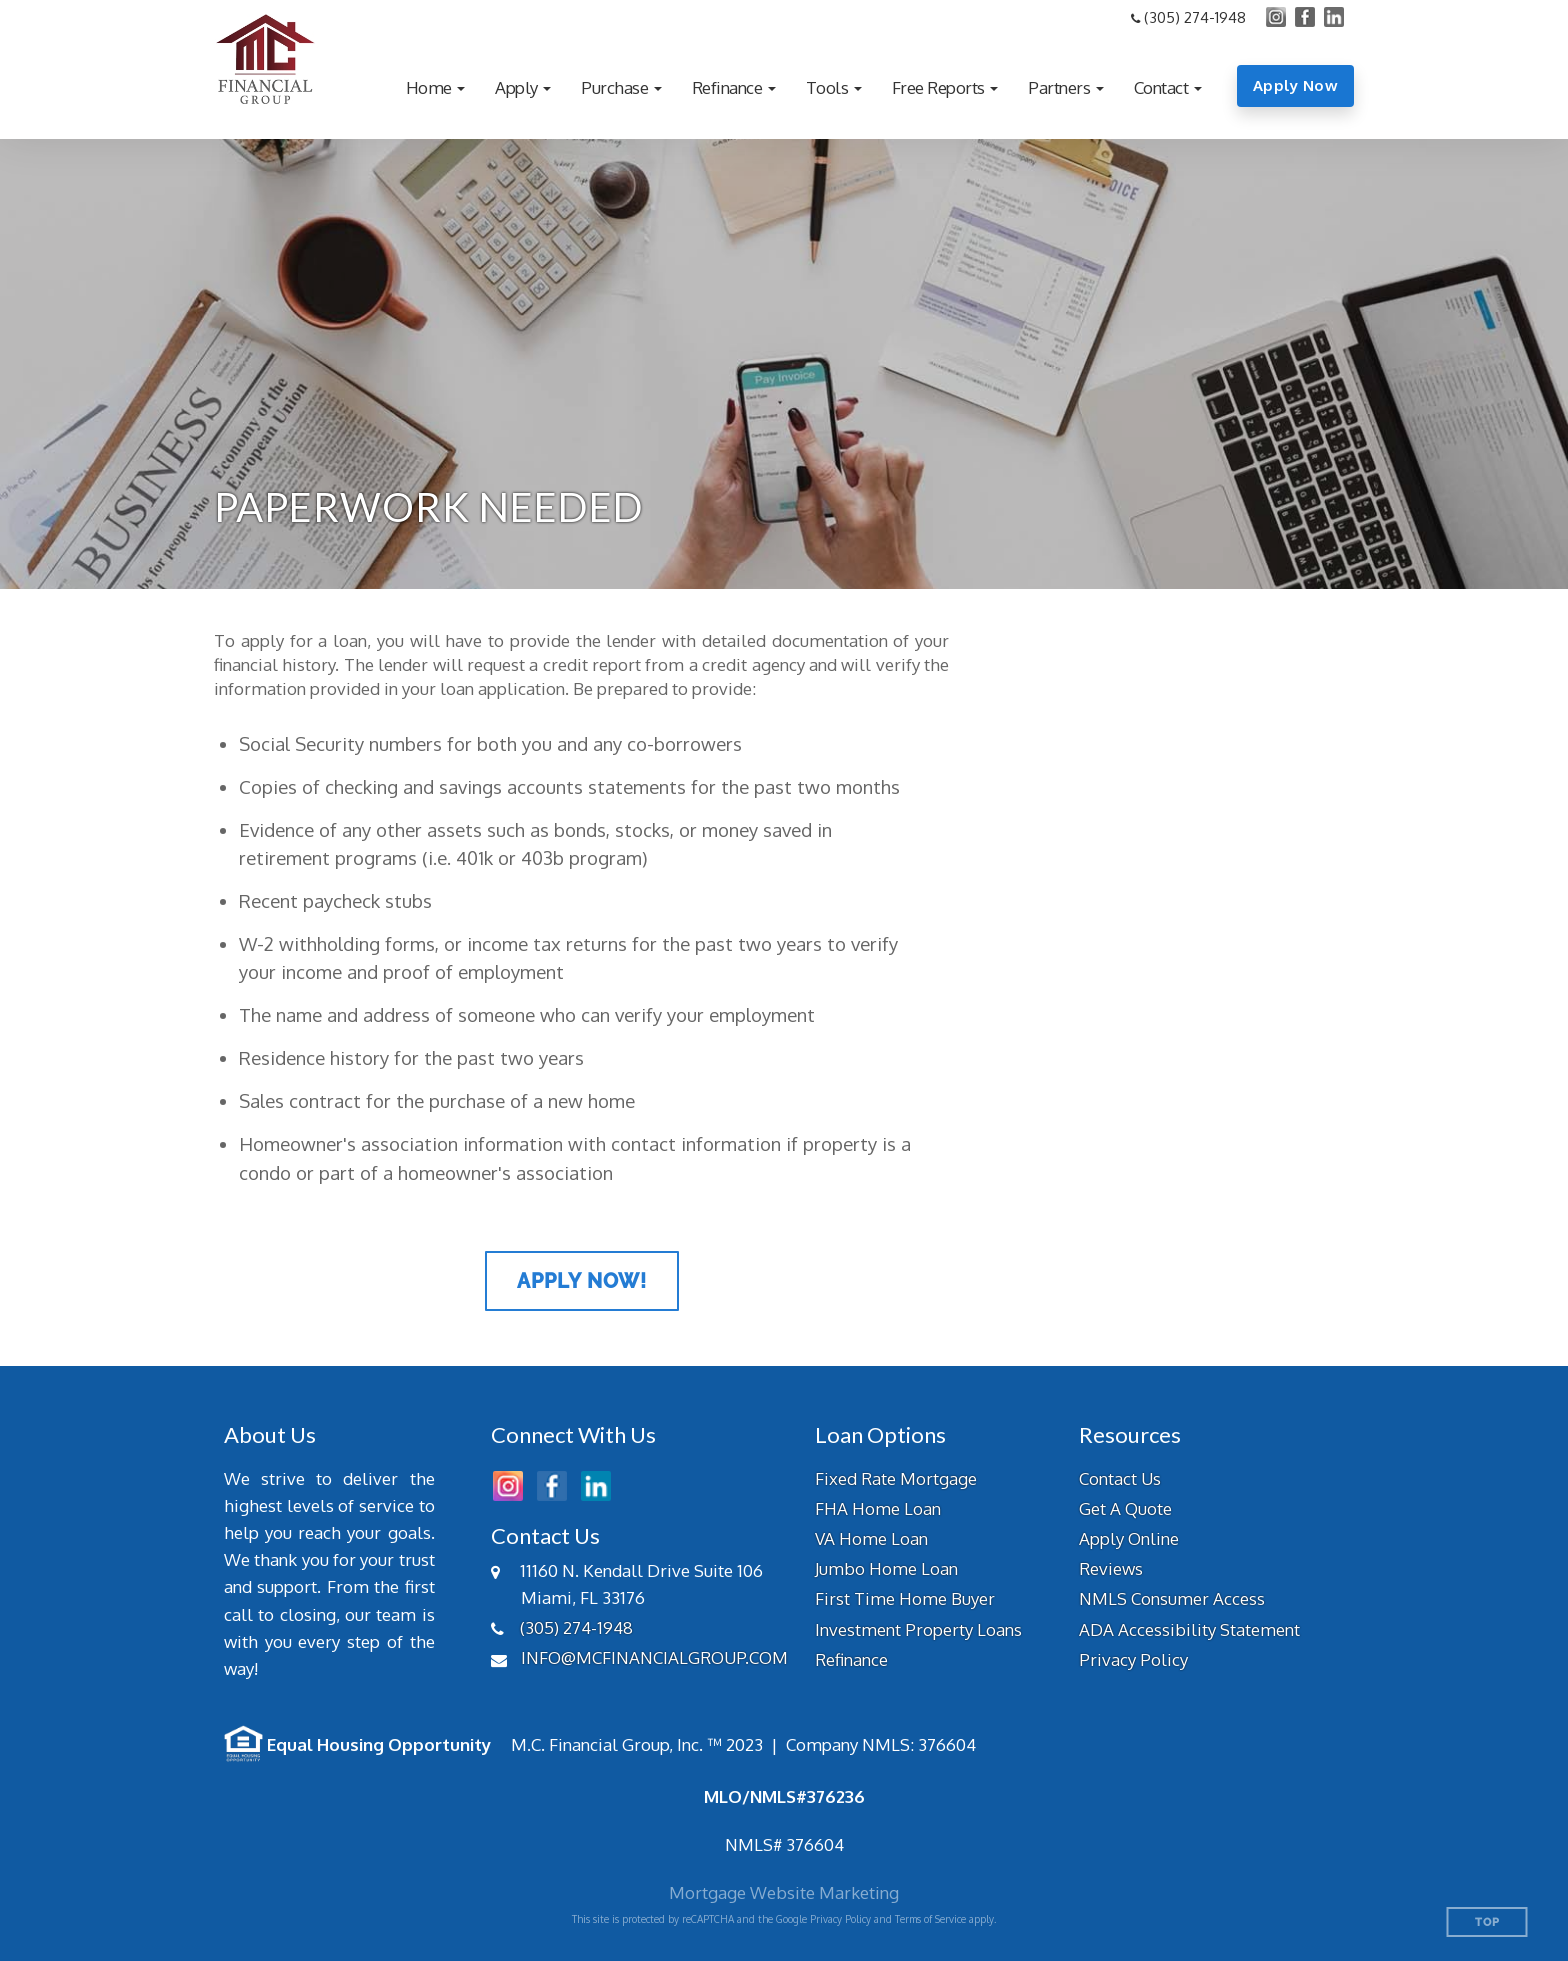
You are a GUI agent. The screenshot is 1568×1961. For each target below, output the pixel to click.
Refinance (851, 1659)
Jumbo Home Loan (886, 1568)
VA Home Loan (871, 1538)
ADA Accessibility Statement (1189, 1629)
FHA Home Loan (878, 1508)
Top (1487, 1922)
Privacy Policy (1133, 1659)
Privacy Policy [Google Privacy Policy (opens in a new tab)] (840, 1919)
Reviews (1111, 1568)
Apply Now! (582, 1281)
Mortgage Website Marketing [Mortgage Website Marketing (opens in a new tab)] (784, 1892)
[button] (436, 87)
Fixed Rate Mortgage (896, 1478)
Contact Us (1120, 1478)
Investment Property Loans (918, 1629)
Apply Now (1296, 85)
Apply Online (1129, 1538)
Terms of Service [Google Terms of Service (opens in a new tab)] (930, 1919)
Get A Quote (1125, 1508)
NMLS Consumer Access (1172, 1598)
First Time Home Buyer (905, 1598)
